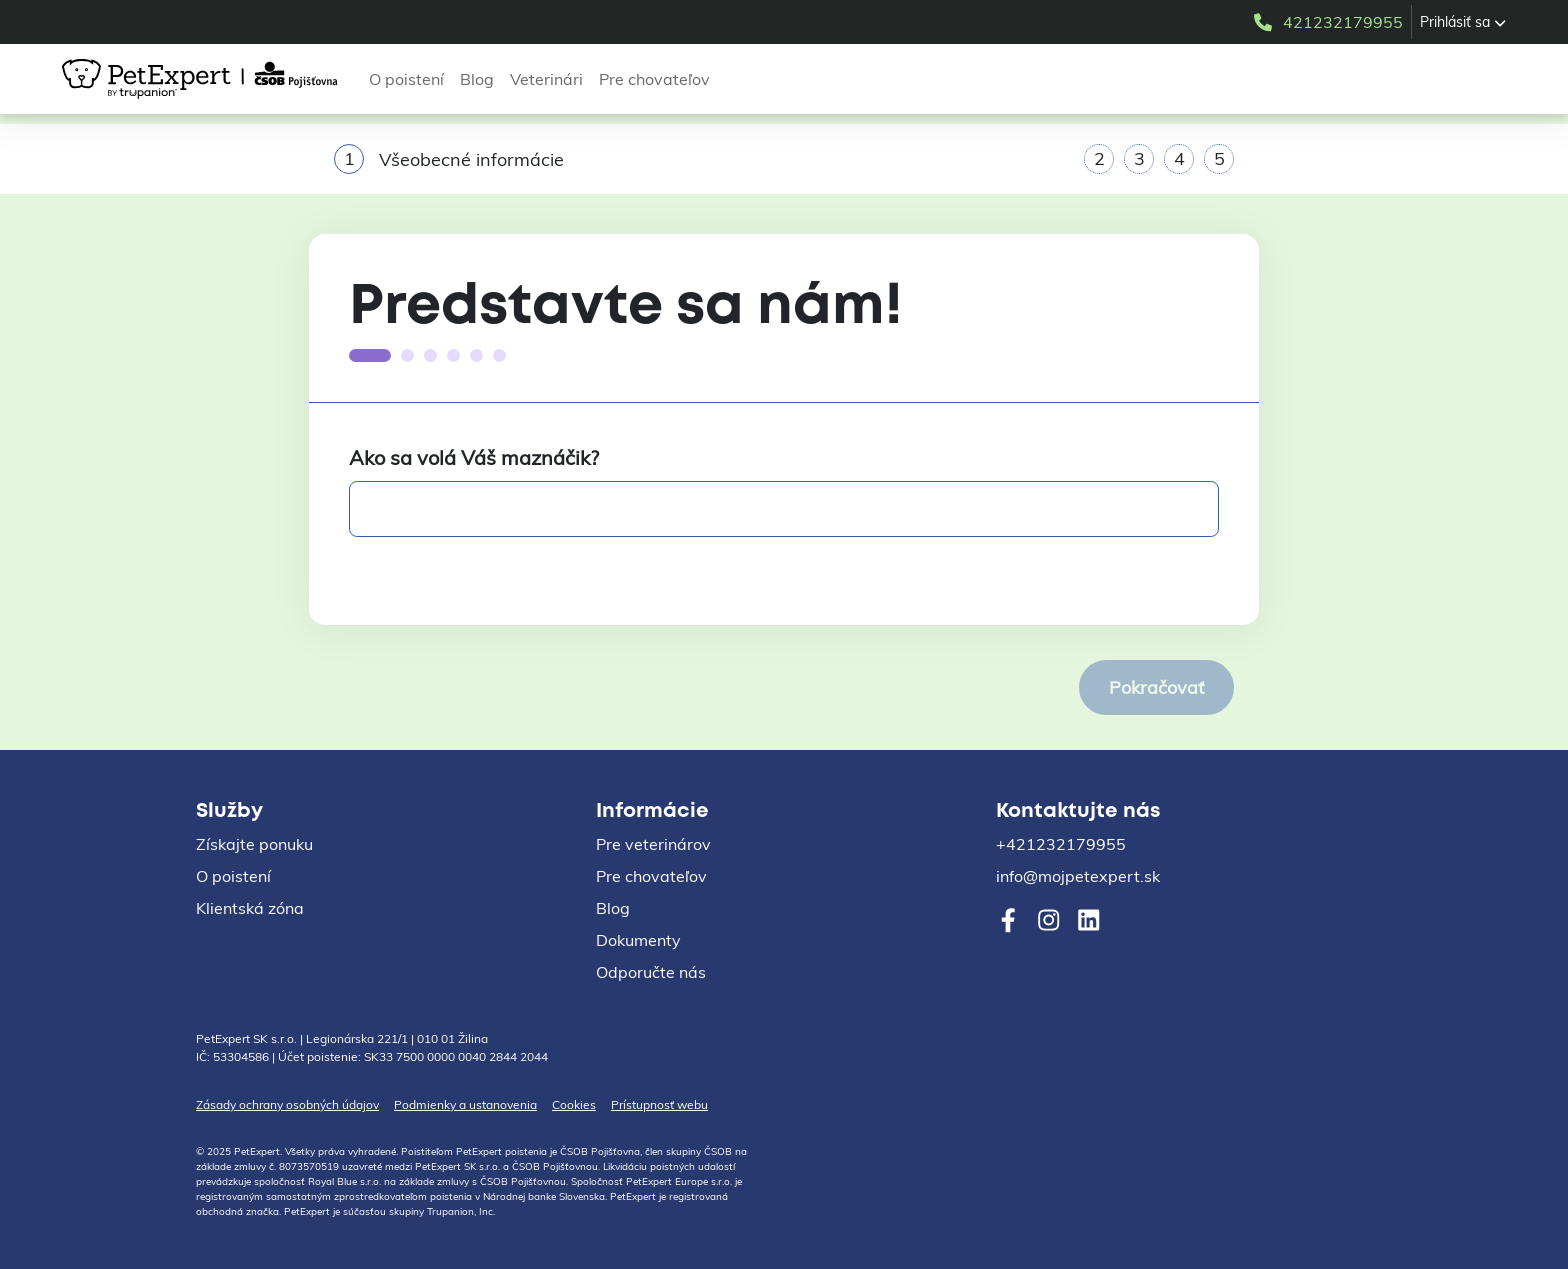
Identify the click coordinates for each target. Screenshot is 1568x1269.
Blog (477, 79)
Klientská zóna (250, 908)
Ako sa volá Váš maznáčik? (474, 457)
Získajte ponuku (254, 844)
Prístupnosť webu (659, 1104)
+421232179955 (1061, 844)
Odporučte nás (651, 972)
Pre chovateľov (654, 79)
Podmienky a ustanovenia (465, 1104)
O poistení (406, 79)
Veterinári (546, 79)
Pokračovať (1156, 687)
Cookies (574, 1104)
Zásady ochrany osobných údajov (287, 1104)
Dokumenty (638, 940)
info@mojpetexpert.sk (1078, 876)
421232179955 (1327, 22)
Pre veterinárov (653, 844)
